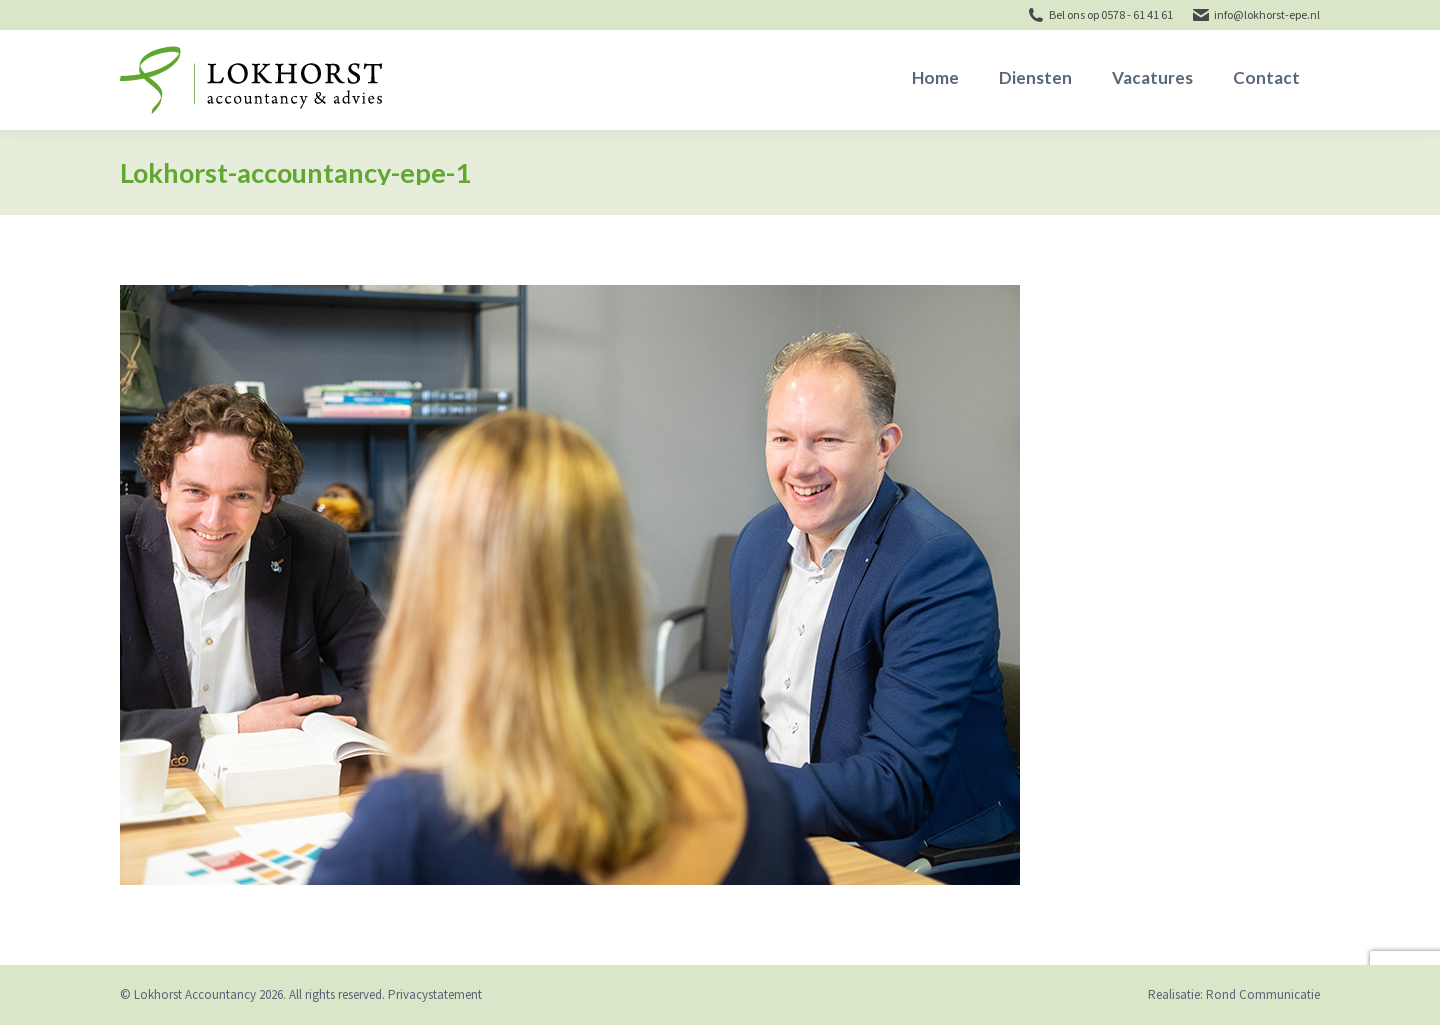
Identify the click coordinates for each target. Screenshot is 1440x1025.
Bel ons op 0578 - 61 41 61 (1111, 14)
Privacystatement (435, 994)
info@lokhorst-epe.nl (1267, 14)
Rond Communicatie (1263, 994)
